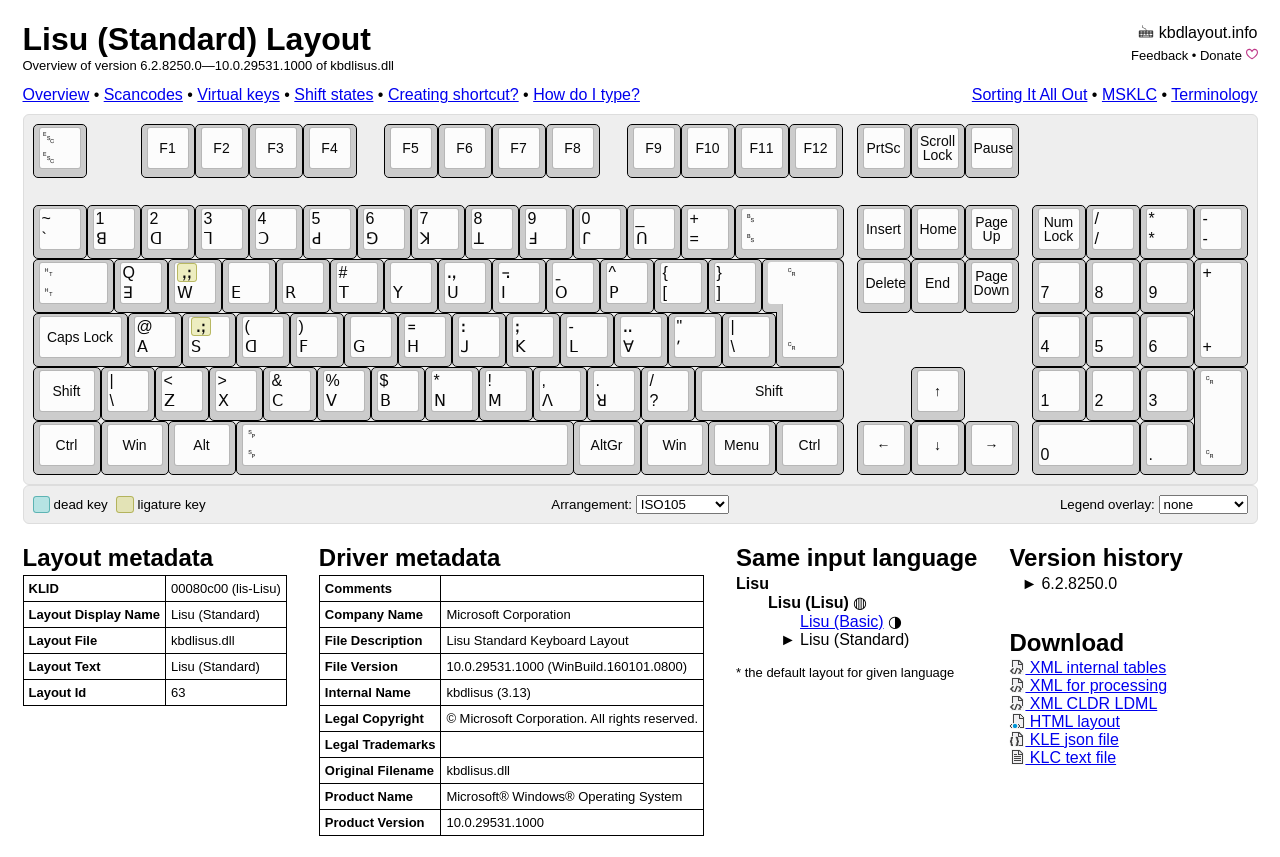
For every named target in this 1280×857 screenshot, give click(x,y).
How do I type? (586, 94)
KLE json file (1063, 739)
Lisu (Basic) (842, 621)
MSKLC (1129, 94)
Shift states (333, 94)
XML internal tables (1087, 667)
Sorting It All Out (1030, 94)
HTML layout (1064, 721)
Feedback (1159, 55)
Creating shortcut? (453, 94)
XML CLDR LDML (1083, 703)
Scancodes (143, 94)
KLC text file (1062, 757)
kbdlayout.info (1208, 32)
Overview (56, 94)
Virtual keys (238, 94)
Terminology (1214, 94)
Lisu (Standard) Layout (197, 39)
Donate (1221, 55)
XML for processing (1088, 685)
